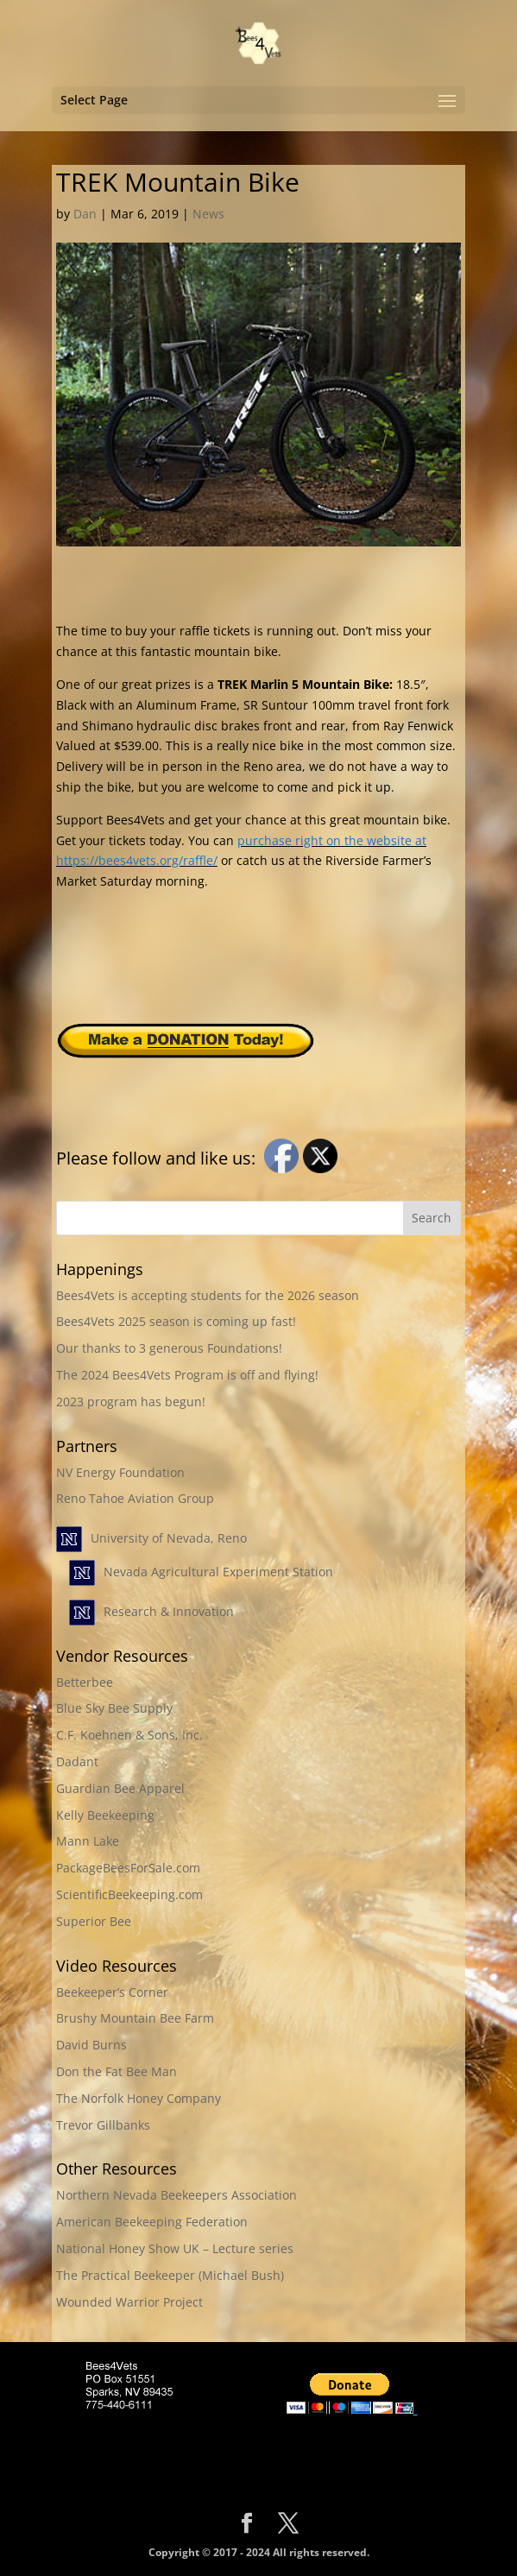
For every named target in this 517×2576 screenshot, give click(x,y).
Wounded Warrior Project (129, 2302)
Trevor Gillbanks (103, 2125)
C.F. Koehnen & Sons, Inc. (129, 1735)
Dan (85, 213)
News (208, 213)
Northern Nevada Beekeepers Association (176, 2195)
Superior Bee (93, 1921)
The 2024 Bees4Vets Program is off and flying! (187, 1375)
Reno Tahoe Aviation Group (135, 1498)
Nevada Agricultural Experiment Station (218, 1571)
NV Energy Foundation (120, 1472)
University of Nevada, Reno (169, 1538)
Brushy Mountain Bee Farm (135, 2018)
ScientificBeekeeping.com (129, 1894)
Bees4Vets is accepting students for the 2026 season (207, 1295)
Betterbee (84, 1682)
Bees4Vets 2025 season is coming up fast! (176, 1321)
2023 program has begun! (130, 1401)
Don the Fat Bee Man (116, 2071)
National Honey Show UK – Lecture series (174, 2248)
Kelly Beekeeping (105, 1815)
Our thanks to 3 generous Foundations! (169, 1348)
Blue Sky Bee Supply (114, 1708)
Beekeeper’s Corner (112, 1992)
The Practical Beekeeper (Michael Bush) (170, 2275)
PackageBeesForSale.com (128, 1867)
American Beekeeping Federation (152, 2221)
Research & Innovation (169, 1611)
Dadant (77, 1761)
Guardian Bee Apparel (120, 1788)
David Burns (91, 2044)
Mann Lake (87, 1841)
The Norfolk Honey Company (138, 2098)
